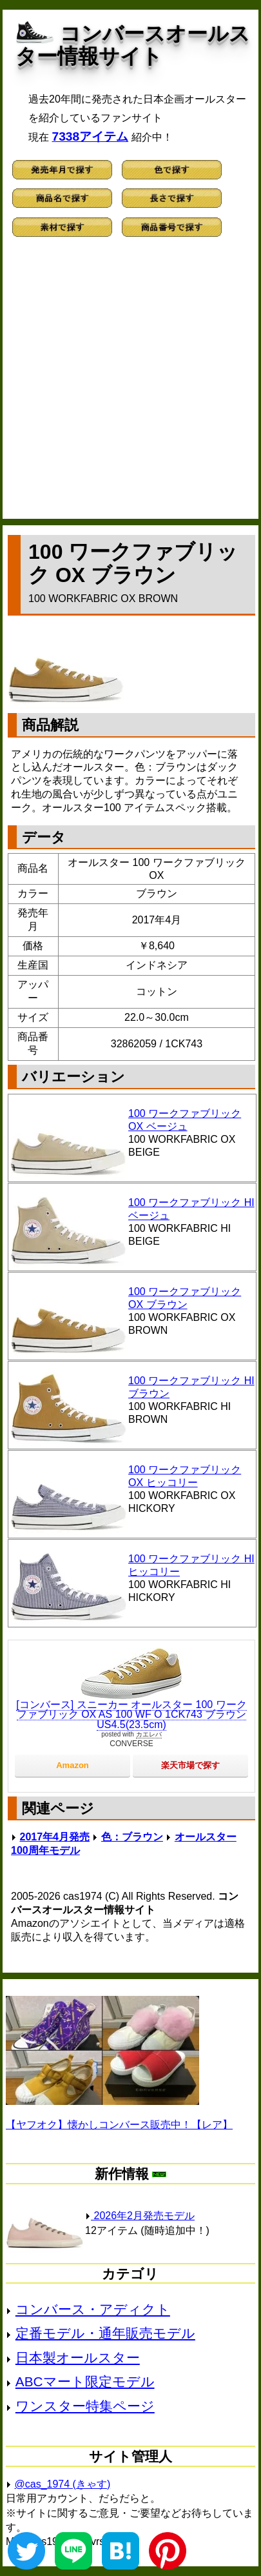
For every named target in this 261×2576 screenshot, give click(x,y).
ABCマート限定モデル (85, 2381)
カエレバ (149, 1734)
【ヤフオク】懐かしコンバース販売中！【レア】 (119, 2124)
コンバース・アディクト (92, 2309)
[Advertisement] (130, 383)
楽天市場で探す (190, 1765)
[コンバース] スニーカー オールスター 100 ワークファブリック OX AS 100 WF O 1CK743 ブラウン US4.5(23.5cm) (131, 1714)
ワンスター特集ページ (85, 2406)
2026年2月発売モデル (140, 2215)
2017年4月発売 (55, 1836)
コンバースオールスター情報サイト (132, 45)
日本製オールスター (77, 2357)
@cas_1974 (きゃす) (63, 2484)
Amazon (72, 1765)
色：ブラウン (132, 1836)
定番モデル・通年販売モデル (105, 2333)
